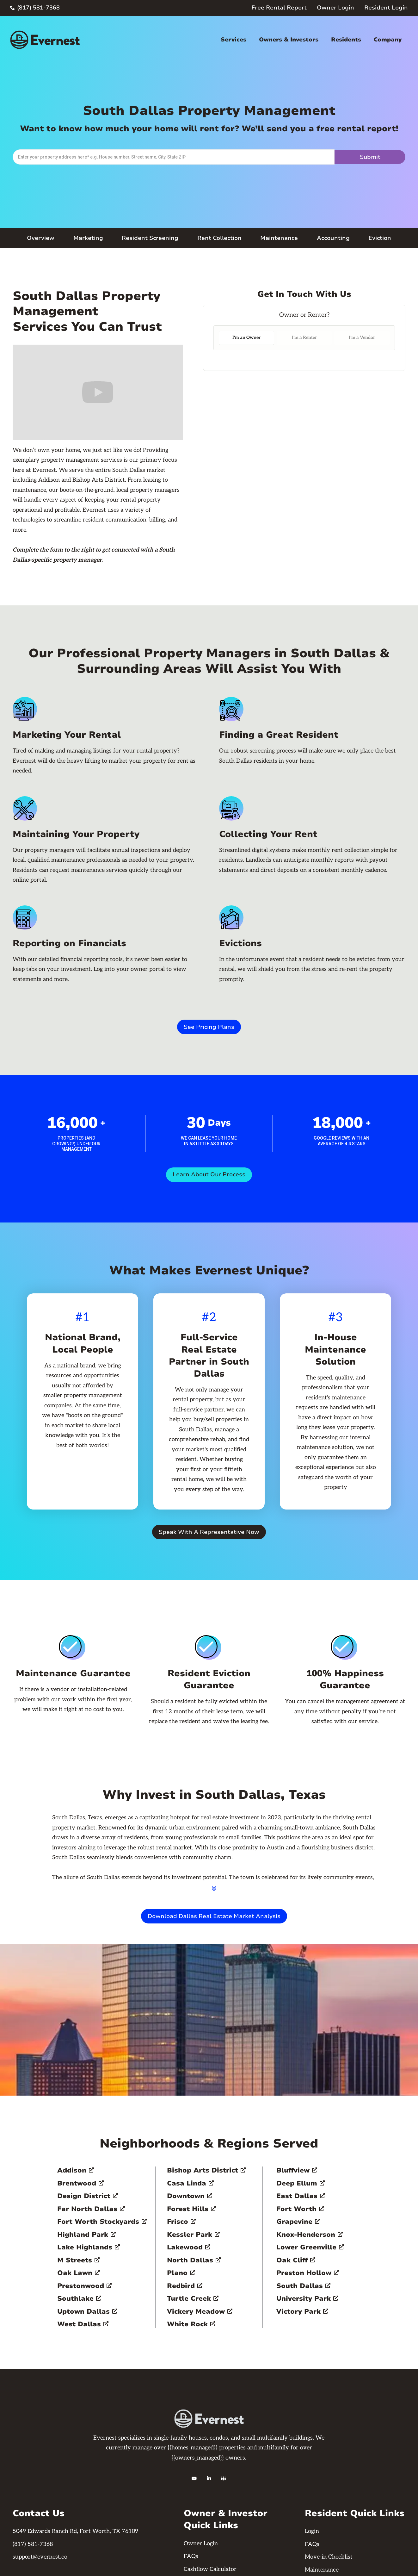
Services (233, 39)
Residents (346, 39)
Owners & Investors (288, 39)
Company (388, 39)
